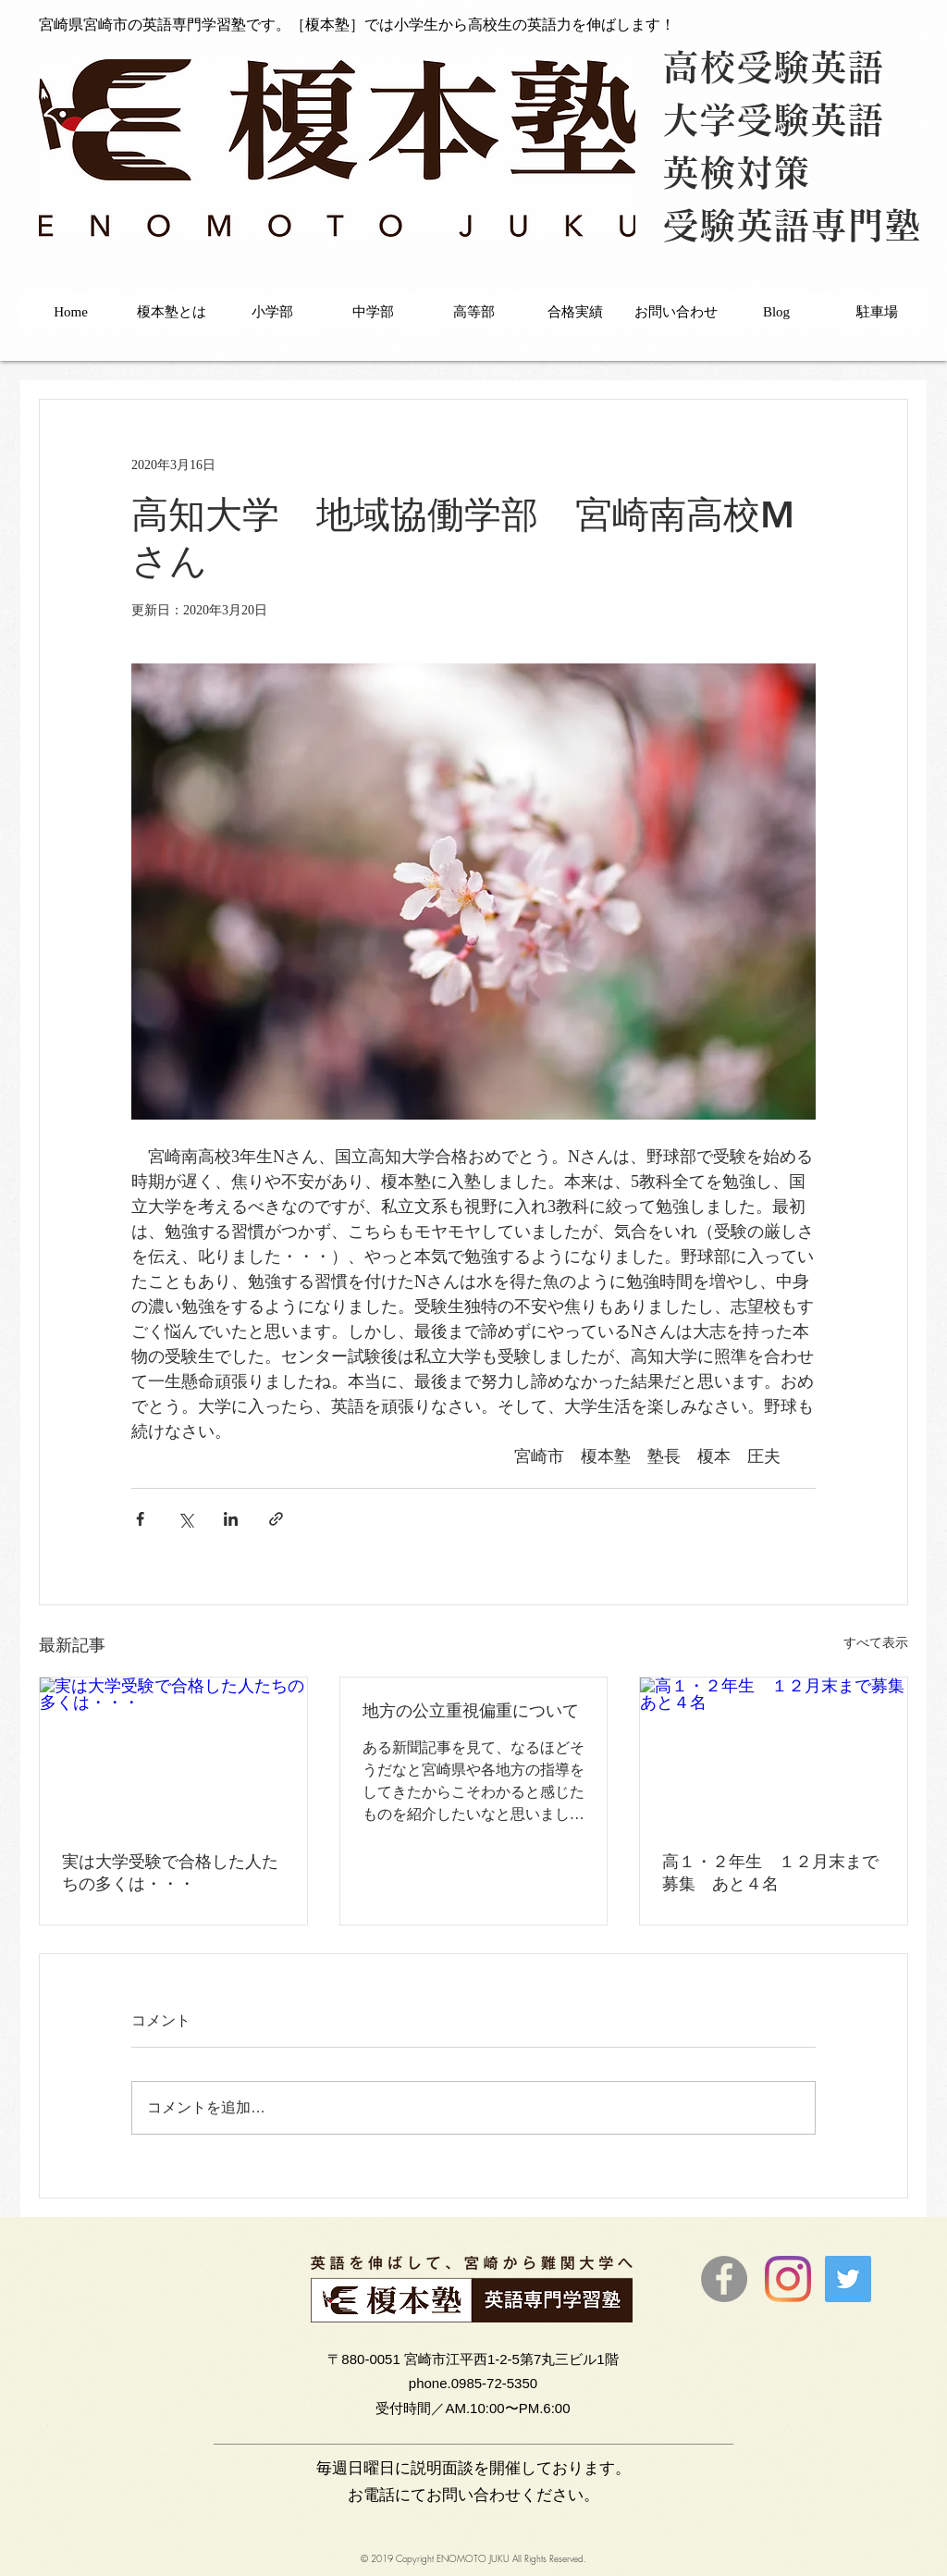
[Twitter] (848, 2279)
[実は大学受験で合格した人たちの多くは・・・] (173, 1752)
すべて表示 (875, 1643)
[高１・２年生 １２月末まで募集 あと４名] (773, 1752)
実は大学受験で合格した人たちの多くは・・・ (170, 1872)
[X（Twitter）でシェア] (185, 1519)
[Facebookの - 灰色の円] (724, 2279)
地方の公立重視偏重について (471, 1710)
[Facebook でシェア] (140, 1519)
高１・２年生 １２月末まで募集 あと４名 (770, 1872)
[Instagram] (788, 2279)
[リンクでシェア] (276, 1519)
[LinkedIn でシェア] (231, 1519)
